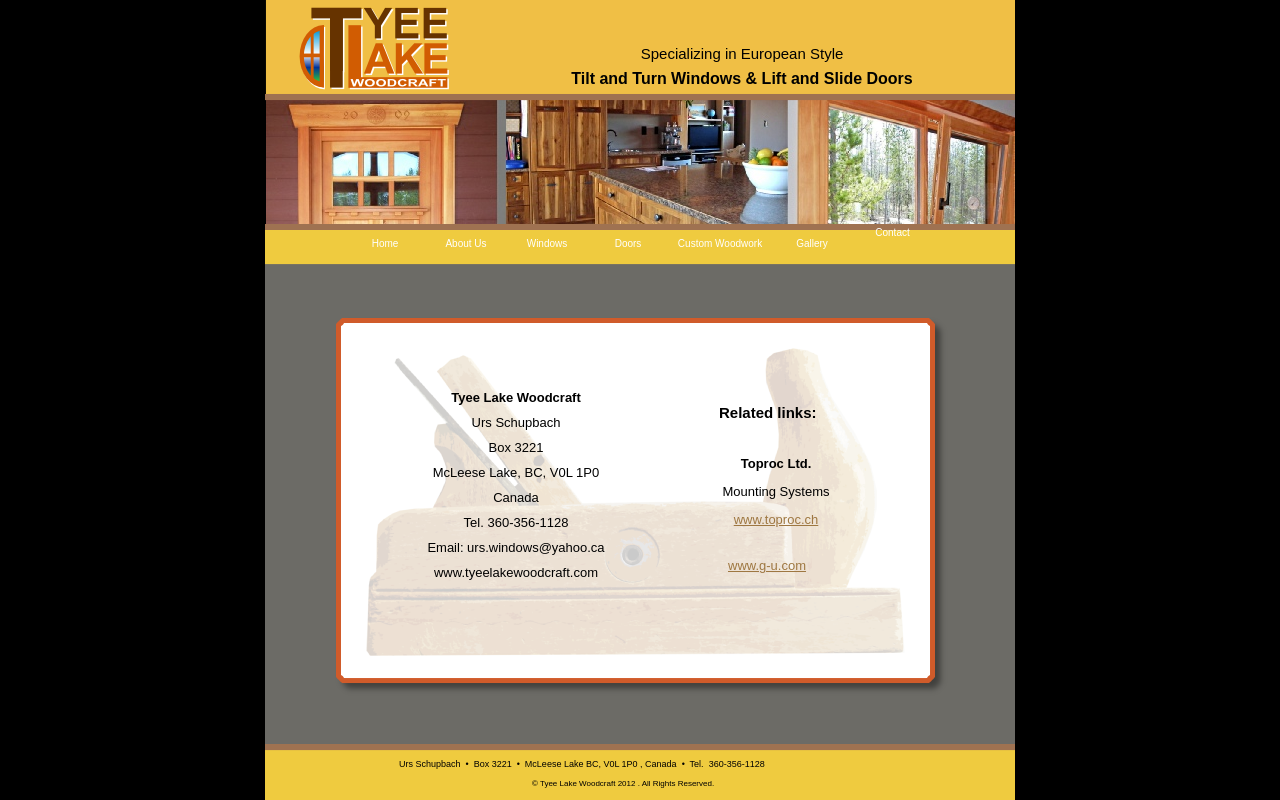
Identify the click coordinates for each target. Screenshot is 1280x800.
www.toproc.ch (776, 519)
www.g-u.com (767, 565)
